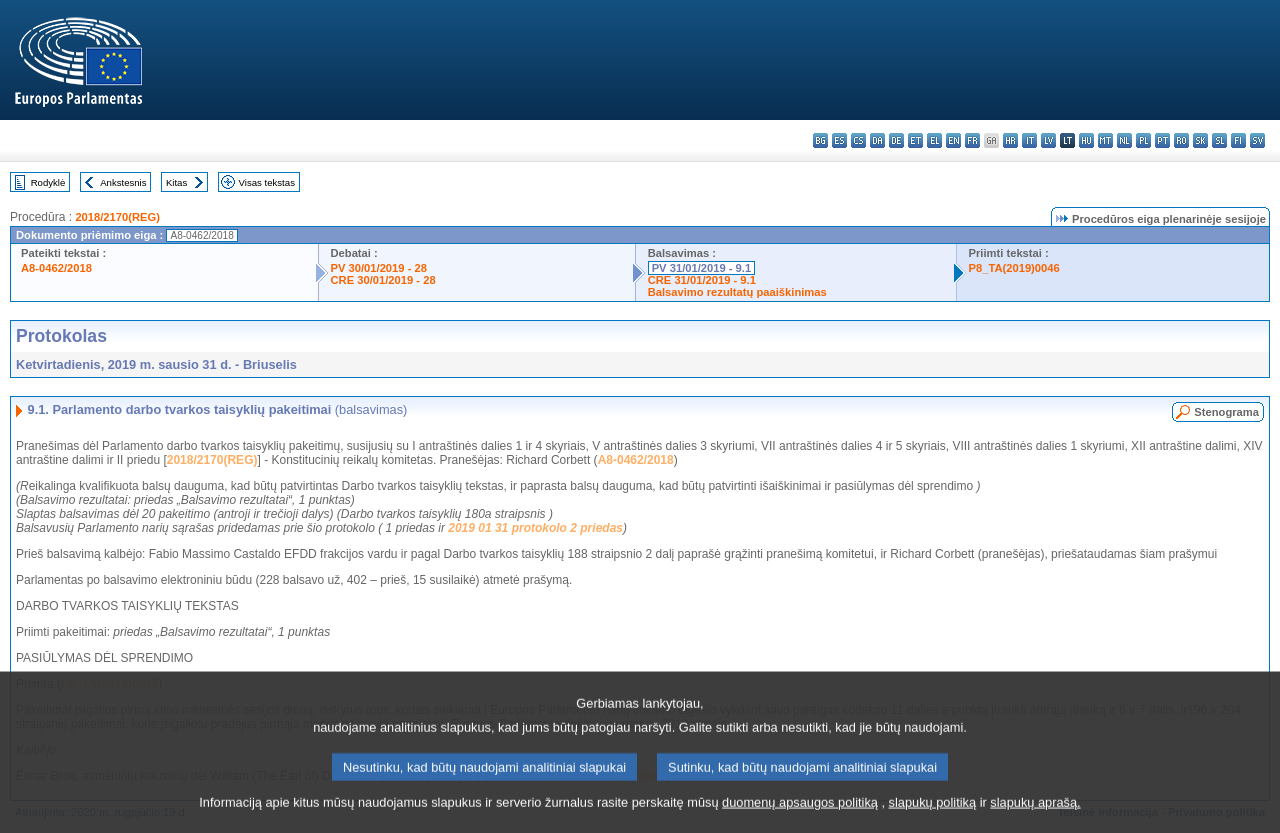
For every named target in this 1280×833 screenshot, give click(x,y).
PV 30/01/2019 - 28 (379, 268)
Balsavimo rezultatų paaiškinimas (737, 292)
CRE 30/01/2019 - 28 (383, 280)
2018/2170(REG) (117, 217)
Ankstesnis (123, 182)
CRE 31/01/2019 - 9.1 (702, 280)
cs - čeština (858, 140)
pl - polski (1143, 140)
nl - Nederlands (1124, 140)
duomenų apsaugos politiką (800, 815)
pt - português (1162, 140)
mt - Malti (1105, 140)
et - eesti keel (915, 140)
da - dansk (877, 140)
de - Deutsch (896, 140)
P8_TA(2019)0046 (1014, 268)
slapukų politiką (933, 815)
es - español (839, 140)
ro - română (1181, 140)
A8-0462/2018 (56, 268)
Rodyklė (48, 182)
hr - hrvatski (1010, 140)
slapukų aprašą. (1035, 815)
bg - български (820, 140)
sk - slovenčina (1200, 140)
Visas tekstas (267, 182)
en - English (953, 140)
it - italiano (1029, 140)
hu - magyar (1086, 140)
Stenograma (1226, 412)
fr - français (972, 140)
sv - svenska (1257, 140)
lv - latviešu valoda (1048, 140)
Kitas (176, 182)
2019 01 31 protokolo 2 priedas (535, 528)
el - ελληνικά (934, 140)
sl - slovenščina (1219, 140)
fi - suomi (1238, 140)
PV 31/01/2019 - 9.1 (702, 268)
